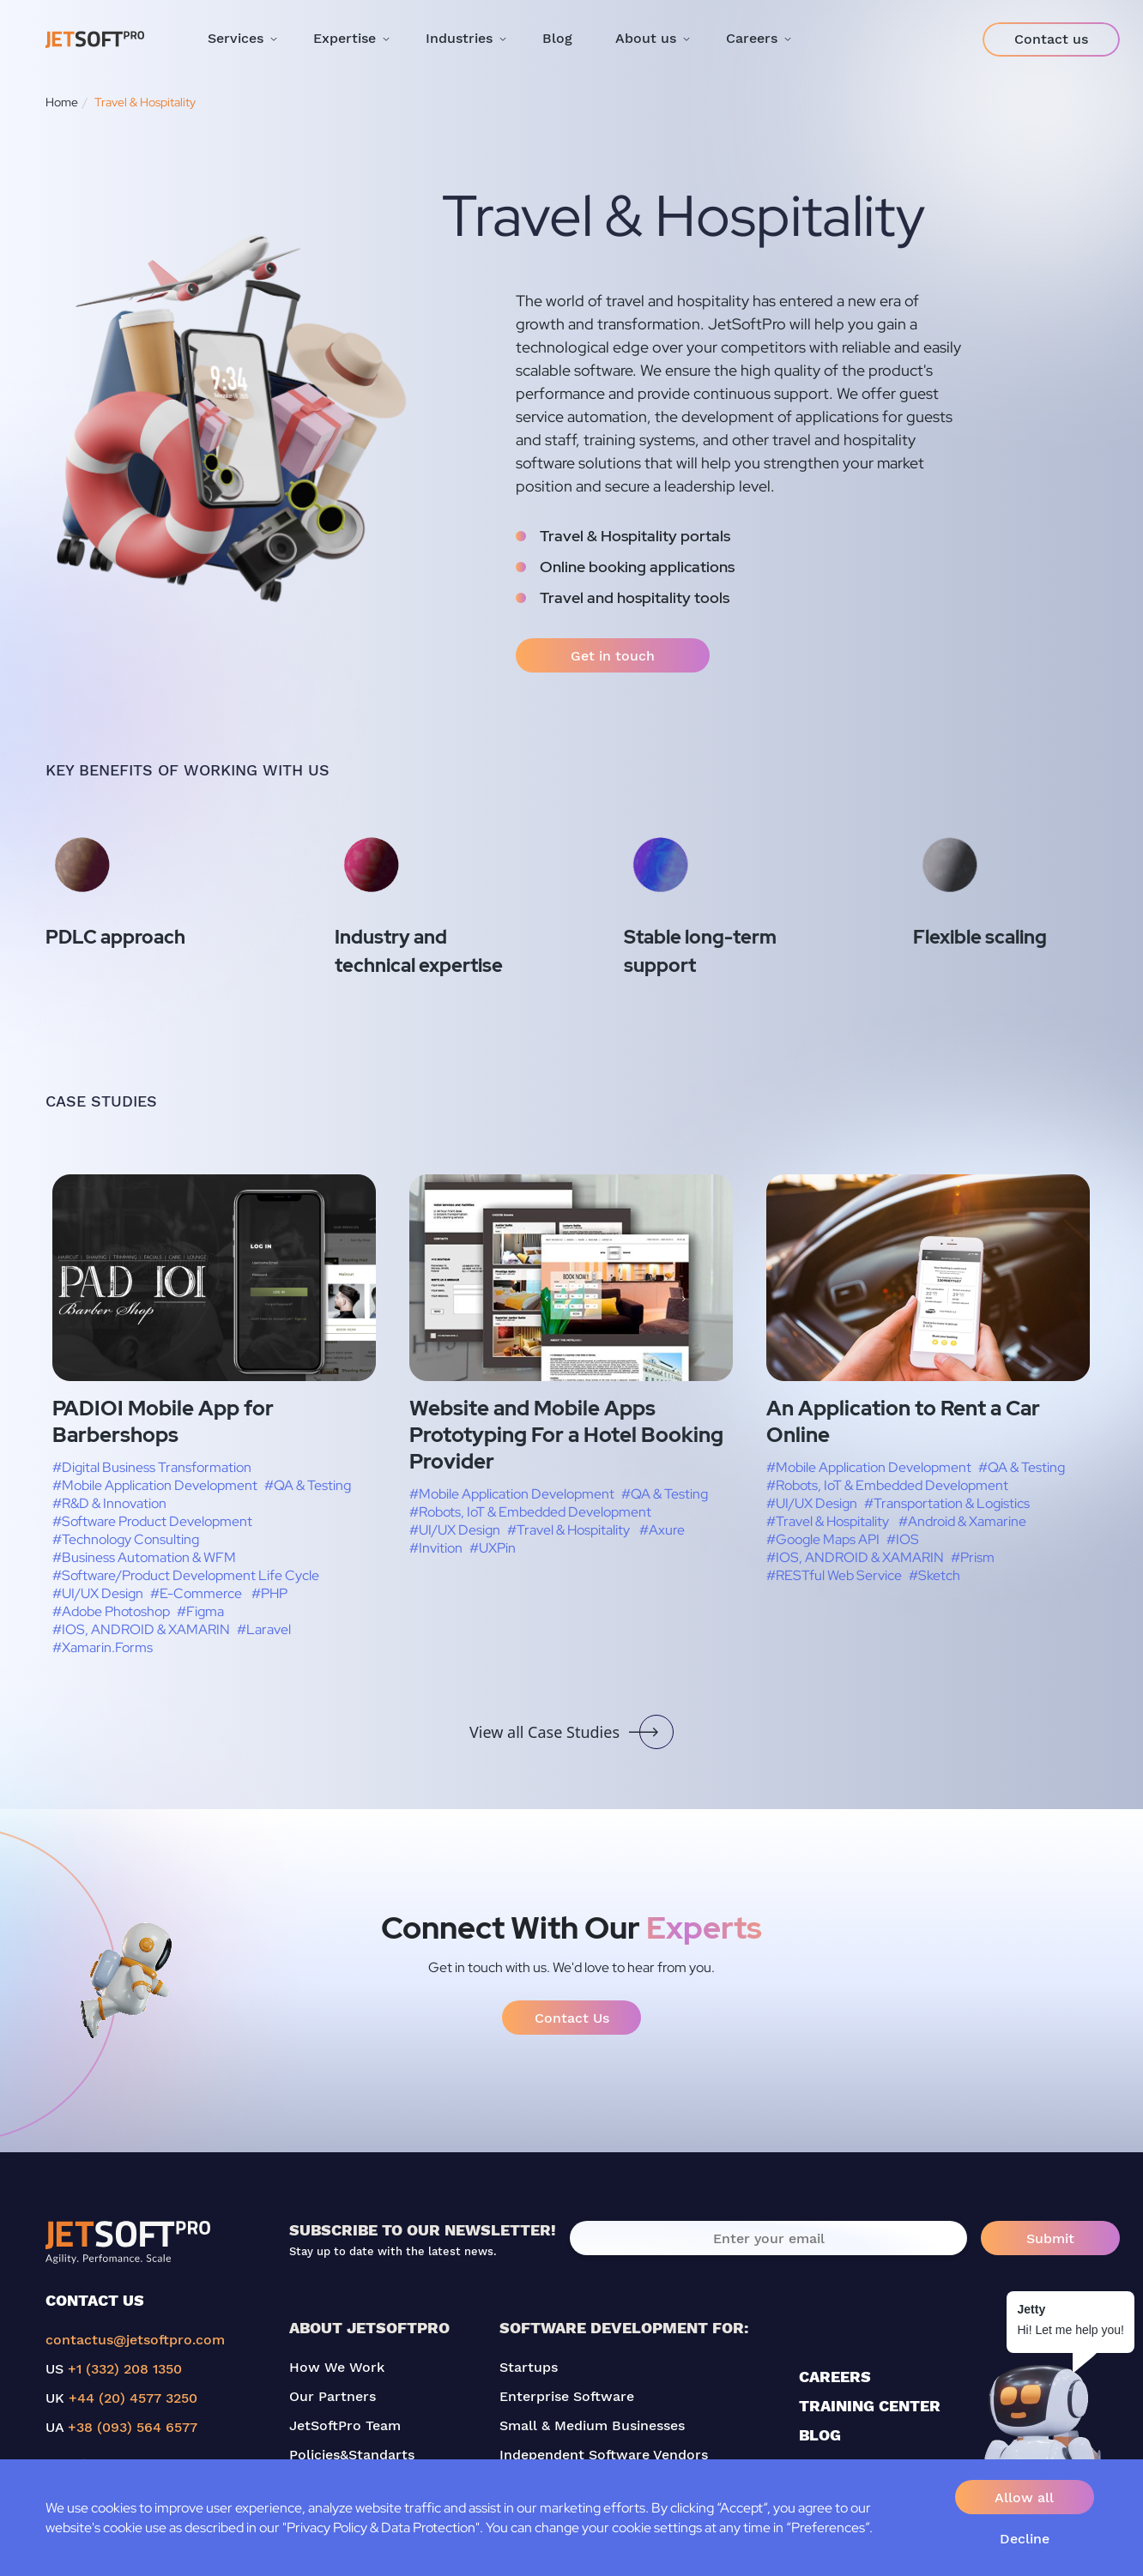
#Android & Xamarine (962, 1521)
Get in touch (613, 656)
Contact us (1051, 39)
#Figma (200, 1611)
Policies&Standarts (351, 2454)
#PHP (269, 1593)
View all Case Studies (571, 1732)
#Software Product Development (152, 1521)
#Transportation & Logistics (947, 1503)
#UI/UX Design (97, 1593)
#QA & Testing (307, 1485)
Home (61, 102)
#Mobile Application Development (154, 1485)
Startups (528, 2367)
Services (235, 38)
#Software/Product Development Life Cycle (185, 1575)
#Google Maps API (823, 1539)
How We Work (336, 2367)
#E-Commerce (196, 1593)
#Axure (662, 1530)
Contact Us (572, 2018)
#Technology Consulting (125, 1539)
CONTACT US (94, 2300)
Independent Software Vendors (603, 2454)
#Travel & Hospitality (568, 1530)
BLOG (820, 2435)
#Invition (436, 1548)
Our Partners (332, 2396)
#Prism (973, 1557)
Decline (1024, 2539)
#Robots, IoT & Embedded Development (530, 1512)
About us (645, 38)
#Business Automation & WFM (144, 1557)
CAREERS (835, 2377)
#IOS (902, 1539)
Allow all (1024, 2497)
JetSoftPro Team (345, 2425)
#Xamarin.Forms (102, 1647)
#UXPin (492, 1548)
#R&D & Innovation (109, 1503)
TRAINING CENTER (869, 2406)
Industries (459, 38)
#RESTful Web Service (834, 1575)
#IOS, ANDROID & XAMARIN (141, 1629)
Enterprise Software (566, 2396)
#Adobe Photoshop (111, 1611)
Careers (751, 38)
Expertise (344, 38)
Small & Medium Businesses (592, 2425)
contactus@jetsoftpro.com (135, 2340)
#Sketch (934, 1575)
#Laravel (264, 1629)
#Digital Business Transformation (151, 1467)
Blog (557, 38)
